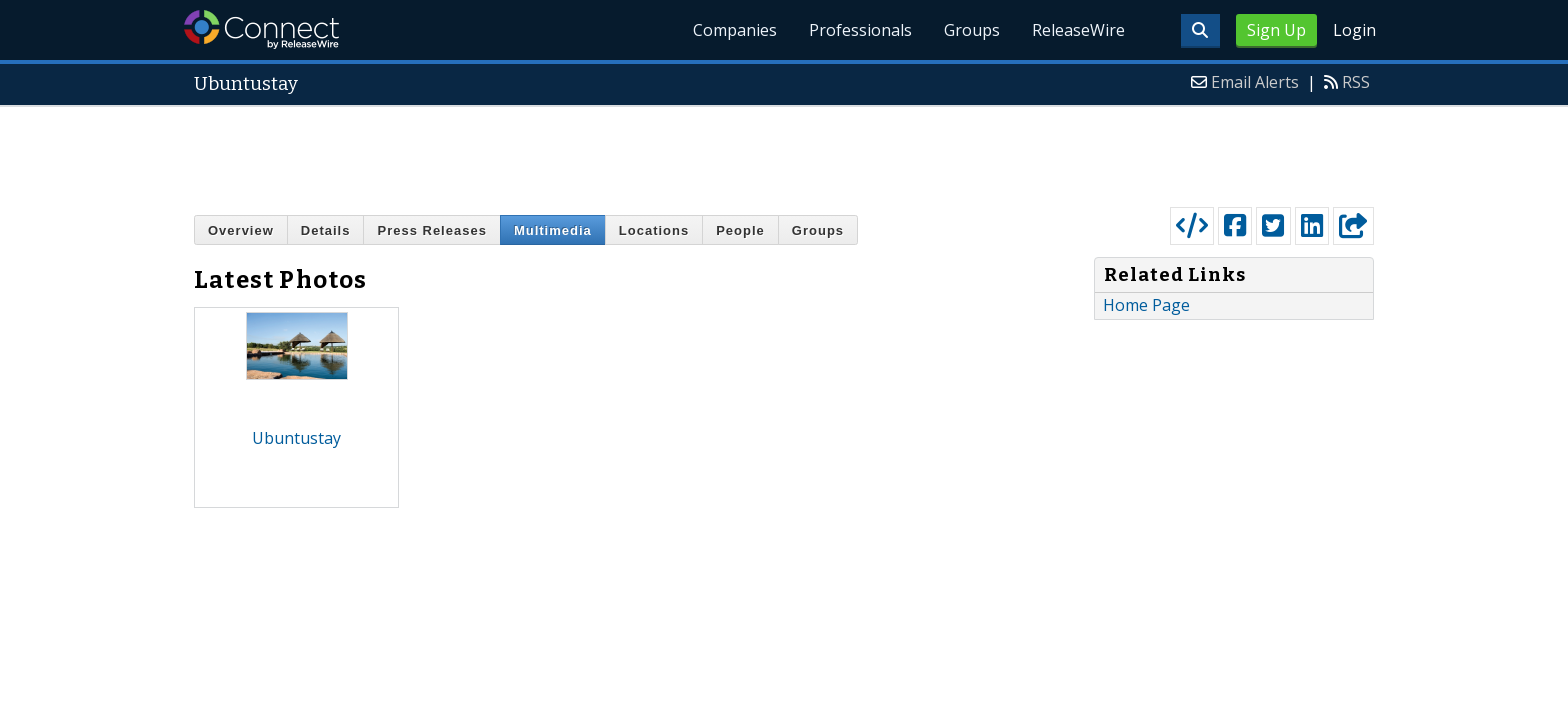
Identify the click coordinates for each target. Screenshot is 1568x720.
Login (1354, 30)
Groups (972, 30)
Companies (735, 30)
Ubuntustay (296, 438)
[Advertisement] (784, 152)
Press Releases (431, 230)
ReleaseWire (1078, 30)
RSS (1356, 82)
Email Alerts (1255, 82)
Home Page (1146, 305)
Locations (654, 230)
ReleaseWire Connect (261, 29)
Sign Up (1276, 30)
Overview (241, 230)
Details (326, 230)
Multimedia (553, 230)
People (740, 230)
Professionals (860, 30)
